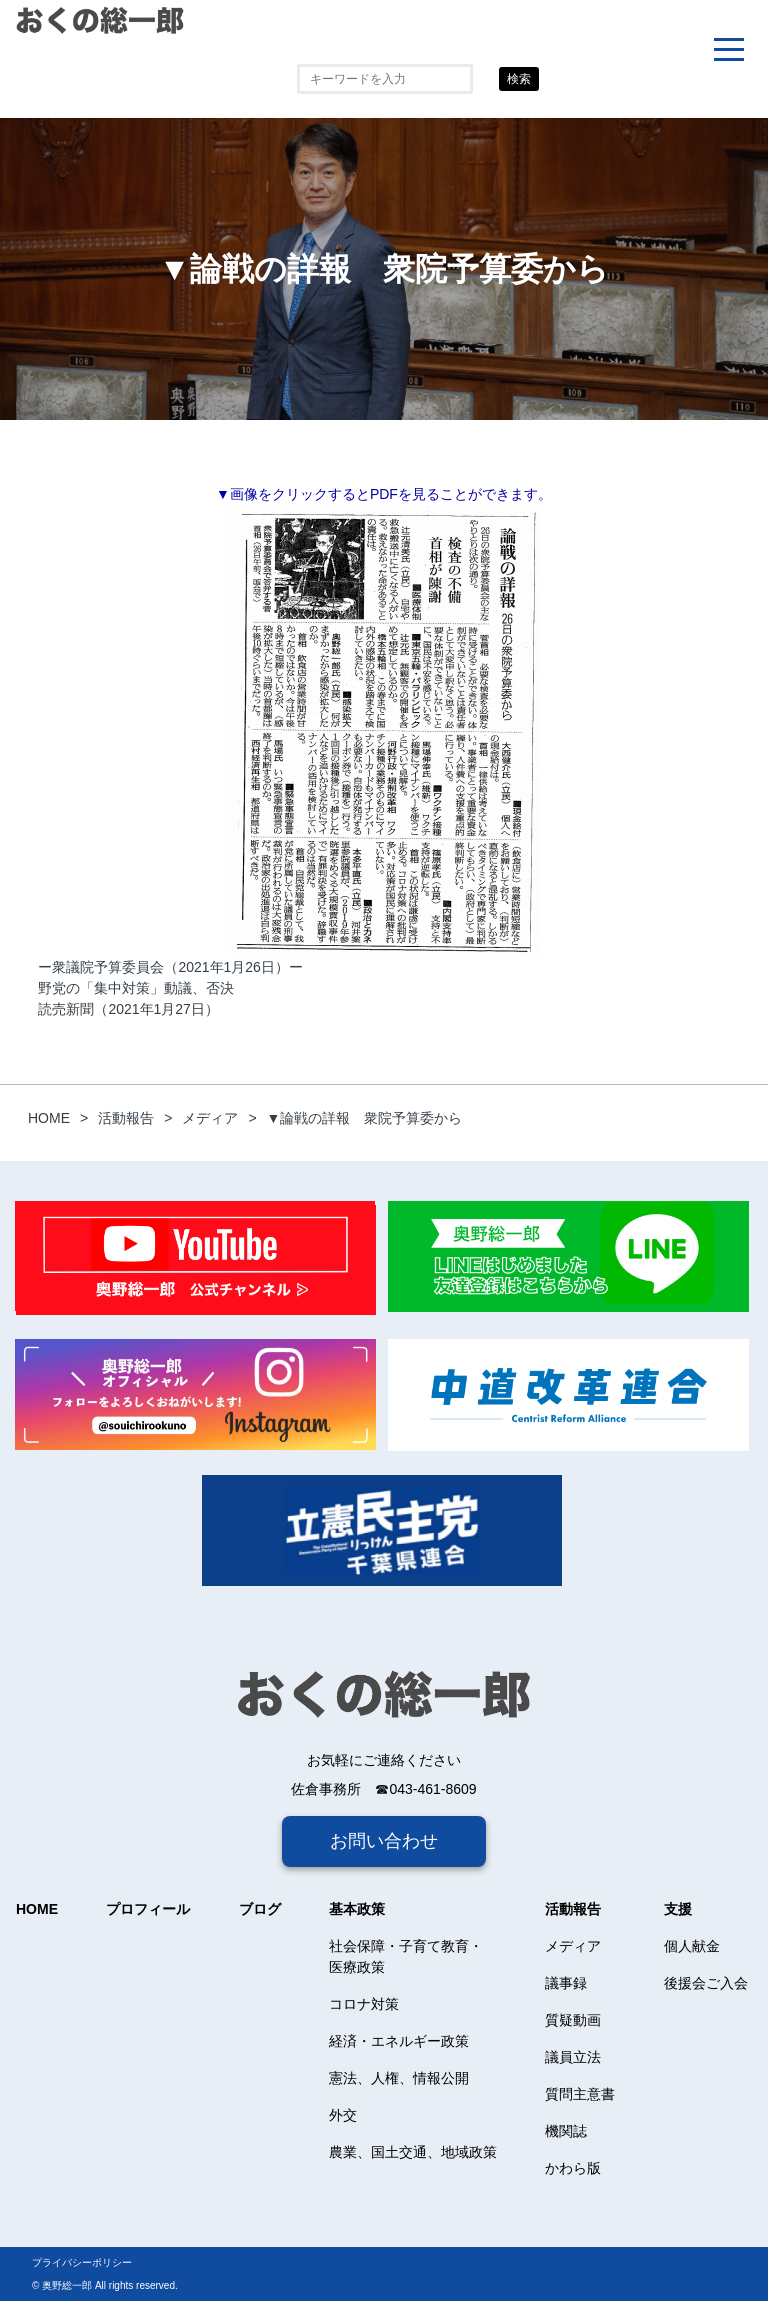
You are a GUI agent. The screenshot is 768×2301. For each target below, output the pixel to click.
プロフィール (148, 1909)
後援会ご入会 (706, 1983)
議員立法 (573, 2057)
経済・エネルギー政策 (399, 2041)
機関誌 (566, 2131)
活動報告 (573, 1909)
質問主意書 (580, 2094)
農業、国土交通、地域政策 (413, 2152)
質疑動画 (573, 2020)
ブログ (260, 1909)
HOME (37, 1909)
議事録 (566, 1983)
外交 (343, 2115)
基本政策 (357, 1909)
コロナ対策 (364, 2004)
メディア (573, 1946)
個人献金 (692, 1946)
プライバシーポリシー (82, 2262)
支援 (678, 1909)
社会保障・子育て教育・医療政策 (406, 1956)
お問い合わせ (384, 1841)
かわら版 (573, 2168)
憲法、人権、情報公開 (399, 2078)
